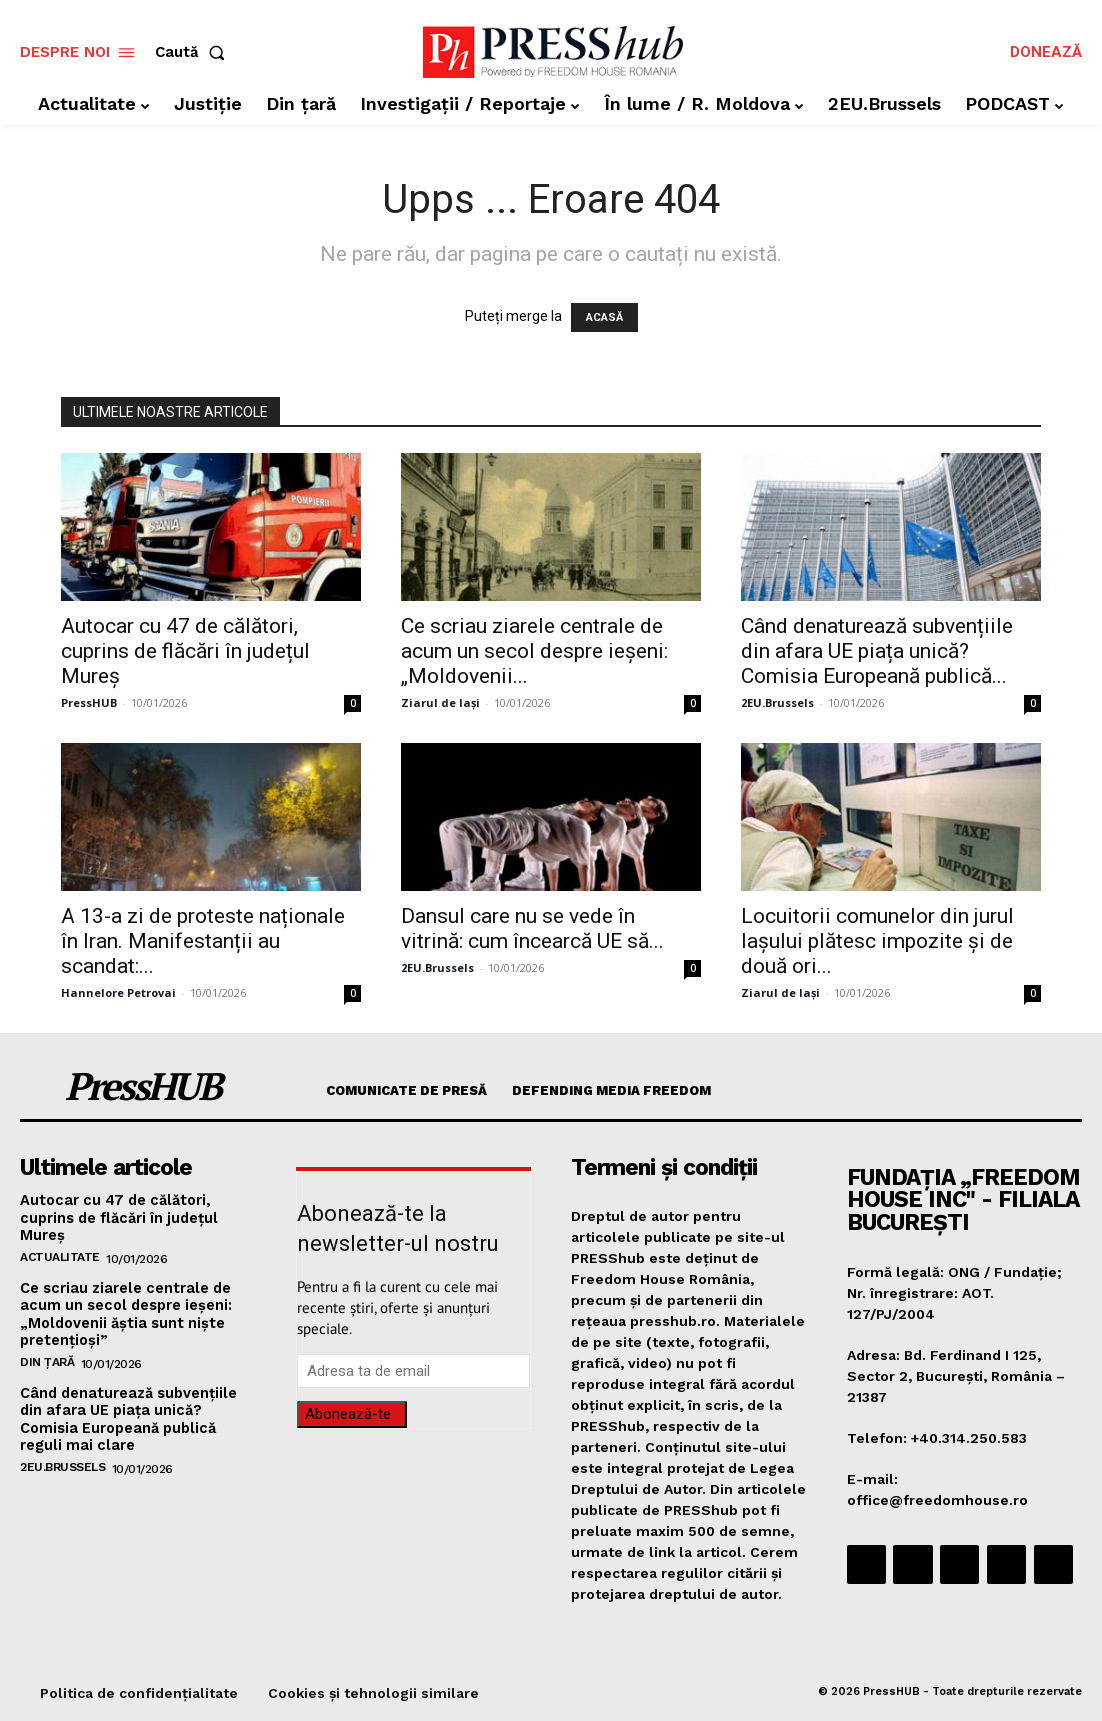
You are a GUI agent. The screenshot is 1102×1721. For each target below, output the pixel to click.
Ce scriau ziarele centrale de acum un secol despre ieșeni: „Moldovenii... (534, 651)
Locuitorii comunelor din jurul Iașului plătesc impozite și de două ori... (877, 941)
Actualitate (60, 1254)
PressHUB (89, 702)
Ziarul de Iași (440, 702)
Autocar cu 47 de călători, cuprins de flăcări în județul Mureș (185, 651)
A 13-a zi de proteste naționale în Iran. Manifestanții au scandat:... (203, 941)
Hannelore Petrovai (118, 992)
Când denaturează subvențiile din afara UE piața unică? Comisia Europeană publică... (877, 651)
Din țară (47, 1356)
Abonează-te (348, 1414)
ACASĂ (604, 317)
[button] (194, 52)
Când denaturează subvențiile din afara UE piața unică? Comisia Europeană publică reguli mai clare (126, 1412)
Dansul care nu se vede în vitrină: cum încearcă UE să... (532, 928)
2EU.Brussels (777, 702)
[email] (414, 1371)
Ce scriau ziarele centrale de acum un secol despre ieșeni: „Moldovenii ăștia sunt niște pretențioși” (124, 1310)
